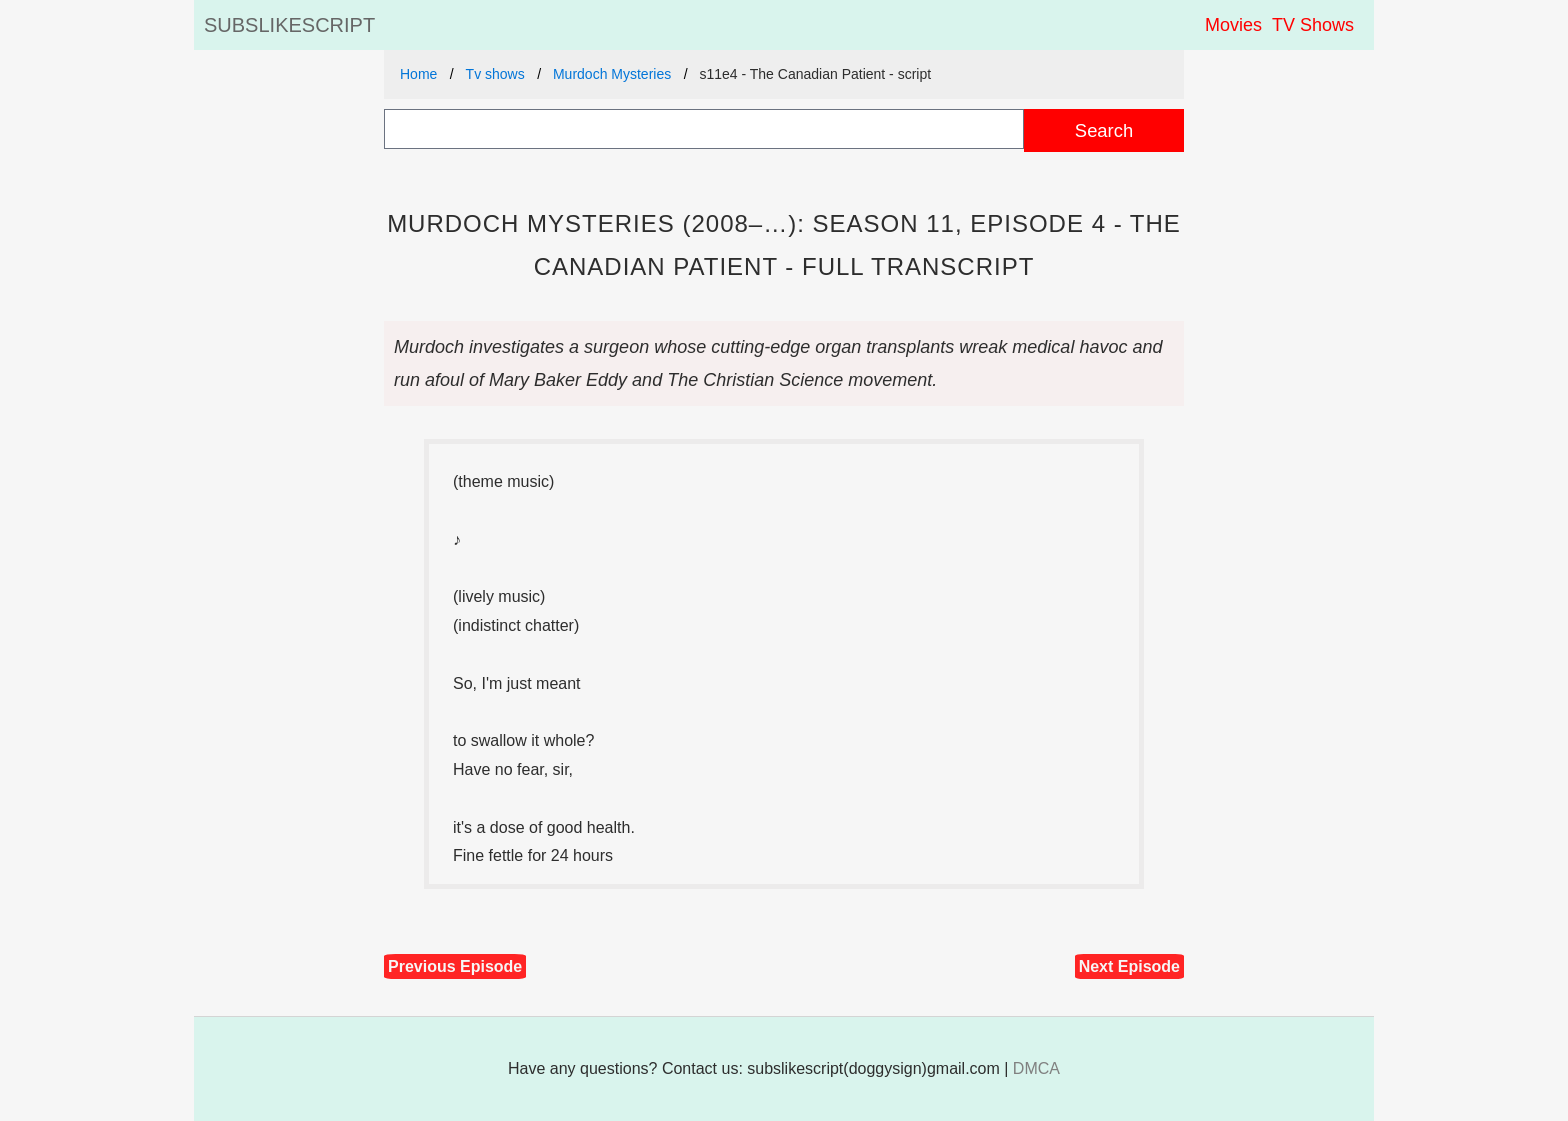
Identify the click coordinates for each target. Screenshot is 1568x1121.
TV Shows (1313, 25)
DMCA (1036, 1068)
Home (418, 74)
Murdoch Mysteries (612, 74)
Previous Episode (455, 966)
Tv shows (495, 74)
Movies (1233, 25)
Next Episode (1129, 966)
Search (1104, 130)
